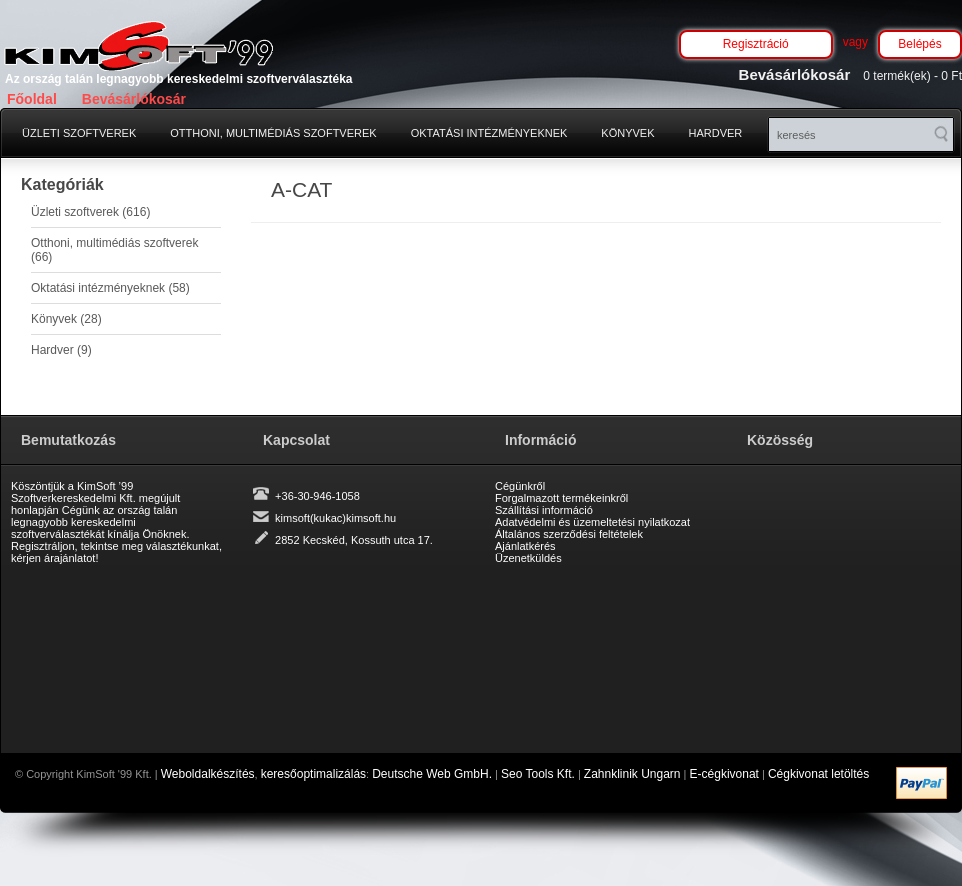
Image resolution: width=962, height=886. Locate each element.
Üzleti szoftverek (79, 133)
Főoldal (32, 99)
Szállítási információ (544, 510)
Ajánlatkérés (525, 546)
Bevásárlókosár (134, 99)
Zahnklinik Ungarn (632, 774)
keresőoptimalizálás (313, 774)
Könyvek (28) (66, 319)
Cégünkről (520, 486)
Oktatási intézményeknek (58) (110, 288)
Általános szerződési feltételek (569, 534)
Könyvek (627, 133)
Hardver (716, 133)
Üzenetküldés (528, 558)
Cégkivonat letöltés (818, 774)
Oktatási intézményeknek (489, 133)
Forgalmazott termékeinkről (561, 498)
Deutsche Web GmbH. (432, 774)
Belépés (919, 44)
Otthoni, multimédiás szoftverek (273, 133)
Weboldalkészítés (208, 774)
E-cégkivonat (724, 774)
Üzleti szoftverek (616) (90, 212)
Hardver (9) (61, 350)
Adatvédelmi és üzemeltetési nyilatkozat (592, 522)
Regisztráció (756, 44)
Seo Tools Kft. (538, 774)
